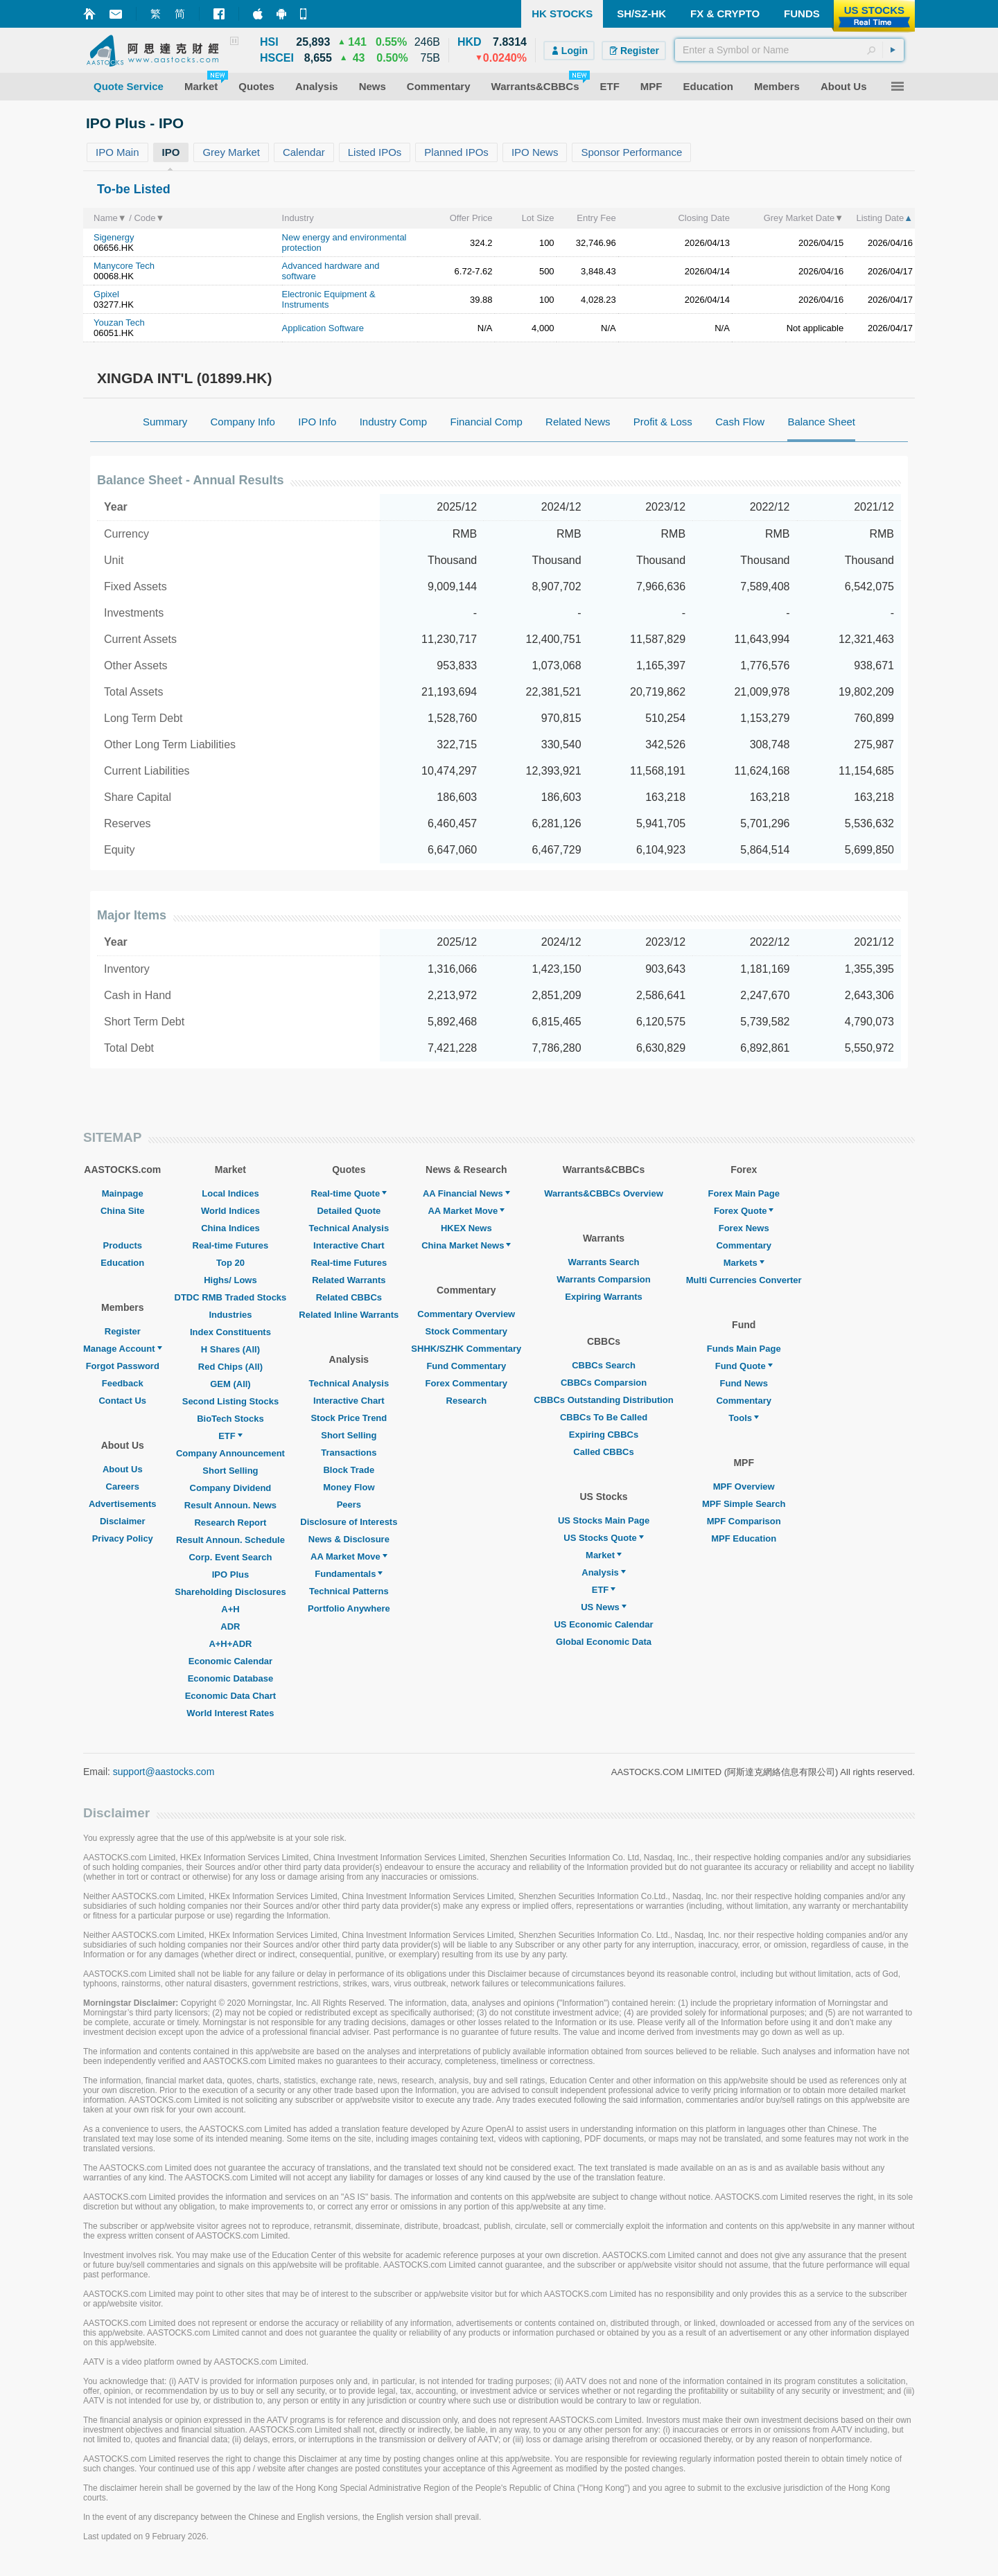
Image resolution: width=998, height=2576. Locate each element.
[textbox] (789, 50)
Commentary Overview (466, 1314)
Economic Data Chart (230, 1696)
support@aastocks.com (164, 1771)
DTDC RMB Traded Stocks (231, 1297)
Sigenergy (114, 237)
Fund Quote (744, 1366)
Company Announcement (230, 1453)
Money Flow (348, 1487)
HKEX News (466, 1228)
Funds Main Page (744, 1348)
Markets (744, 1263)
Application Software (323, 328)
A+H (230, 1609)
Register (123, 1331)
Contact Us (122, 1400)
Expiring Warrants (603, 1296)
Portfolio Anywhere (349, 1608)
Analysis (603, 1572)
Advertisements (123, 1504)
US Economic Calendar (603, 1624)
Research (466, 1400)
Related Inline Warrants (349, 1314)
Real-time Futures (231, 1245)
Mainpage (122, 1193)
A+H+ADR (230, 1644)
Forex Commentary (466, 1383)
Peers (349, 1504)
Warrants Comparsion (603, 1279)
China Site (122, 1211)
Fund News (744, 1383)
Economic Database (231, 1678)
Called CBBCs (603, 1452)
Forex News (744, 1228)
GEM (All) (230, 1384)
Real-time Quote (349, 1193)
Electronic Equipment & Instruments (329, 299)
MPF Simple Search (744, 1504)
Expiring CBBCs (603, 1434)
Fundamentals (349, 1574)
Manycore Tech (124, 266)
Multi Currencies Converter (744, 1280)
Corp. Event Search (230, 1557)
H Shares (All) (230, 1349)
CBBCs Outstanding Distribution (604, 1400)
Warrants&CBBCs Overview (603, 1193)
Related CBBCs (349, 1297)
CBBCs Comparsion (604, 1382)
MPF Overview (744, 1486)
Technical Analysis (349, 1228)
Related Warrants (348, 1280)
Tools (743, 1418)
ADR (230, 1626)
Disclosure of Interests (348, 1522)
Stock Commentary (466, 1331)
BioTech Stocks (230, 1418)
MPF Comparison (744, 1521)
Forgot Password (122, 1366)
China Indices (230, 1228)
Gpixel (106, 294)
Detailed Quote (348, 1211)
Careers (122, 1486)
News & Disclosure (348, 1539)
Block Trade (348, 1470)
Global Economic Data (603, 1642)
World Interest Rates (230, 1713)
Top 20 (230, 1263)
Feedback (122, 1383)
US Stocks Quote (603, 1538)
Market (604, 1555)
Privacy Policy (122, 1538)
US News (604, 1607)
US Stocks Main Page (603, 1520)
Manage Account (122, 1348)
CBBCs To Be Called (603, 1417)
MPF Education (743, 1538)
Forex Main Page (744, 1193)
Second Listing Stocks (230, 1401)
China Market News (466, 1245)
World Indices (230, 1211)
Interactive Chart (349, 1245)
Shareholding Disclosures (230, 1592)
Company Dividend (231, 1488)
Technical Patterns (349, 1591)
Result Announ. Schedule (230, 1540)
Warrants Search (604, 1262)
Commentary (743, 1245)
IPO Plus (230, 1574)
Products (122, 1245)
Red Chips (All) (230, 1366)
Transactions (348, 1452)
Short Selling (230, 1470)
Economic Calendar (230, 1661)
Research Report (230, 1522)
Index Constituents (230, 1332)
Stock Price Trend (348, 1418)
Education (122, 1263)
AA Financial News (466, 1193)
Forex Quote (744, 1211)
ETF (230, 1436)
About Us (123, 1469)
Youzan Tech (119, 322)
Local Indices (230, 1193)
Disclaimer (123, 1521)
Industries (230, 1314)
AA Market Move (348, 1556)
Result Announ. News (230, 1505)
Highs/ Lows (230, 1280)
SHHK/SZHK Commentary (466, 1348)
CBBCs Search (604, 1365)
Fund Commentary (466, 1366)
